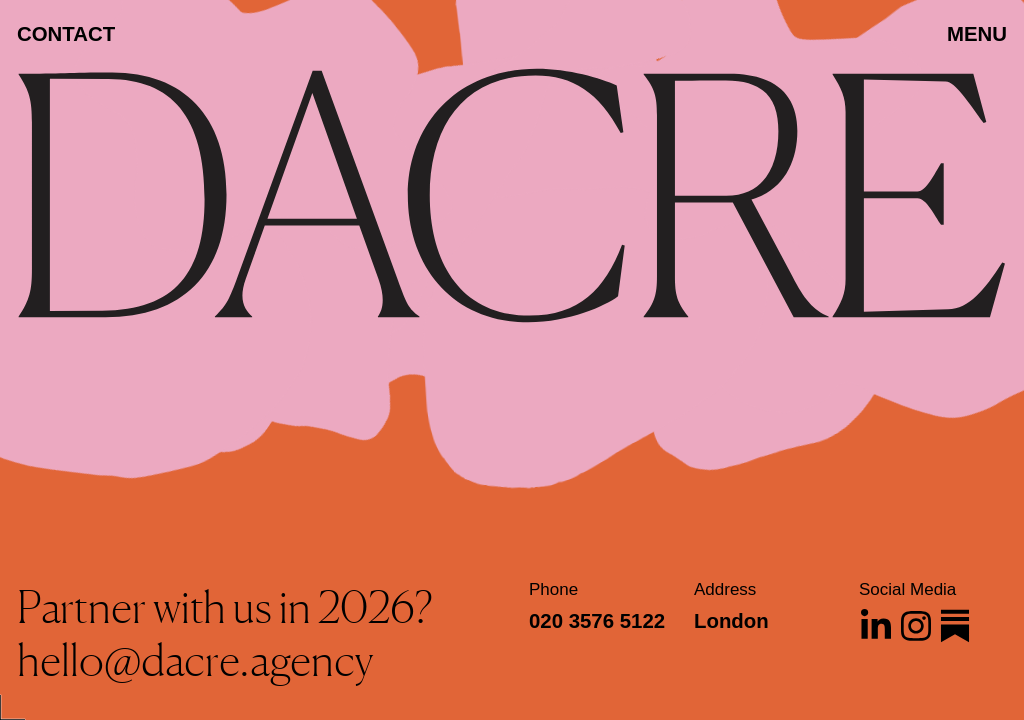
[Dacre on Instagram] (916, 626)
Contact (66, 34)
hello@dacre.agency (195, 659)
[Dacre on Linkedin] (876, 626)
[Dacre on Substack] (955, 626)
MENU (977, 34)
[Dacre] (512, 221)
